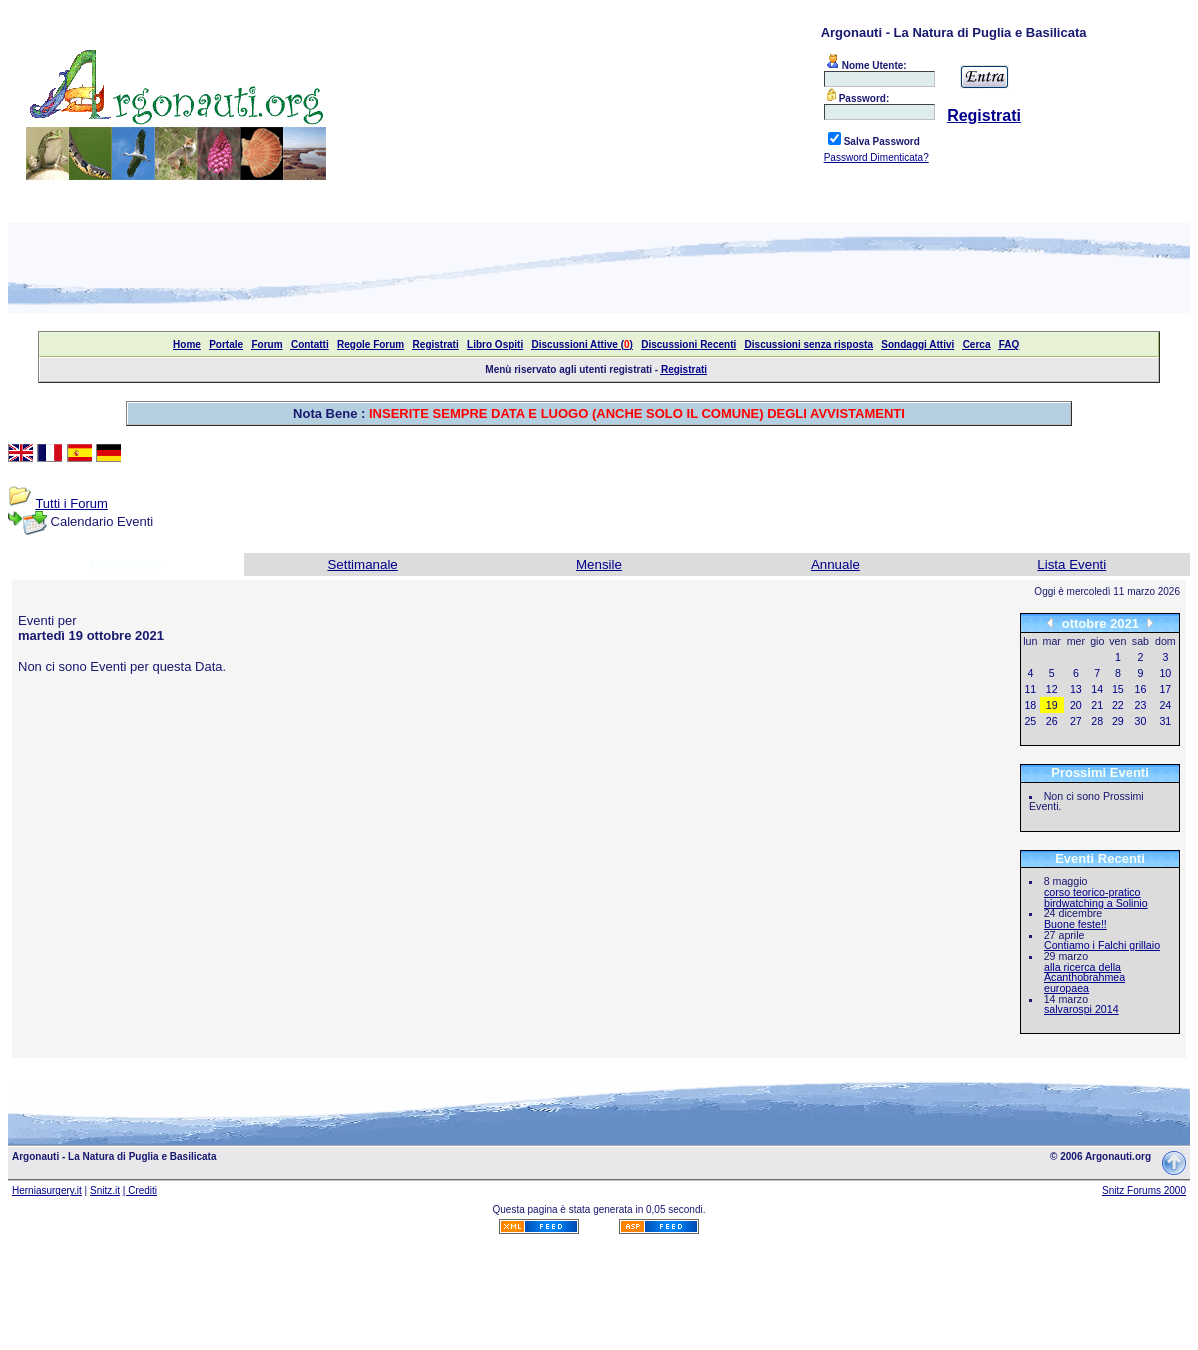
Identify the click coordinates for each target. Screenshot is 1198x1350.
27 (1076, 721)
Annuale (835, 564)
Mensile (599, 564)
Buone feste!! (1075, 924)
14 (1097, 689)
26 (1052, 721)
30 (1141, 721)
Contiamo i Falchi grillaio (1102, 945)
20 (1076, 705)
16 (1141, 689)
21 (1097, 705)
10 (1165, 673)
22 (1118, 705)
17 (1165, 689)
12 (1052, 689)
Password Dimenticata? (876, 157)
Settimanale (362, 564)
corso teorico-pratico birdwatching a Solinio (1096, 897)
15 (1118, 689)
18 (1030, 705)
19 (1052, 705)
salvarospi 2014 (1081, 1009)
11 (1030, 689)
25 (1030, 721)
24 (1165, 705)
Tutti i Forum (71, 503)
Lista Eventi (1071, 564)
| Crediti (140, 1190)
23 (1141, 705)
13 (1076, 689)
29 (1118, 721)
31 (1165, 721)
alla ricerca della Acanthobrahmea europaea (1084, 977)
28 (1097, 721)
